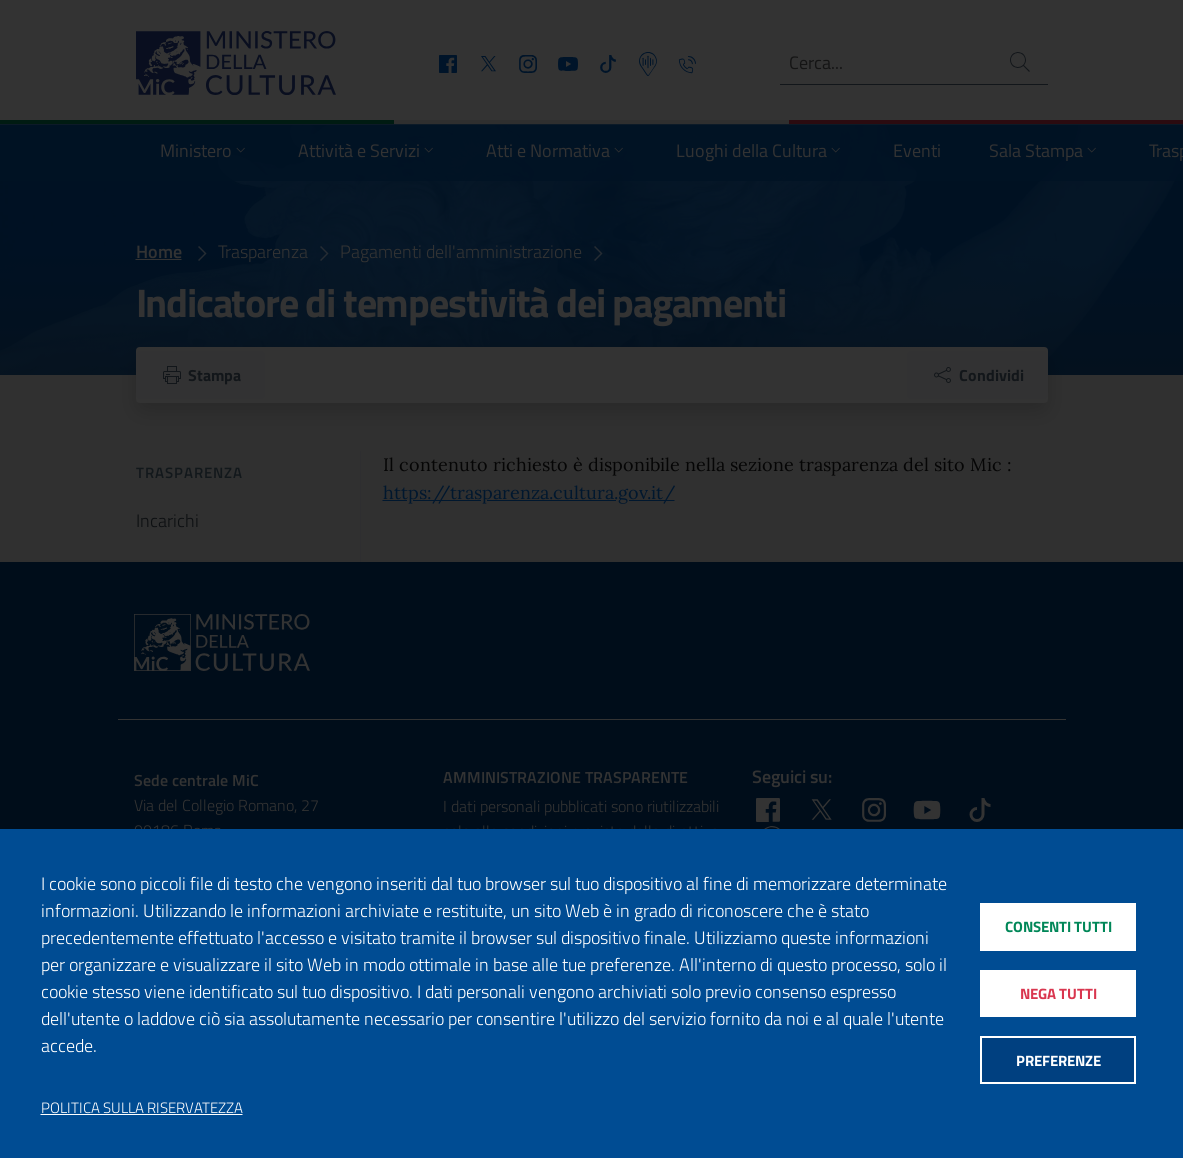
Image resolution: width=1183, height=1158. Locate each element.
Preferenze (1058, 1060)
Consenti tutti (1058, 926)
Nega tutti (1058, 993)
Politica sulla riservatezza (142, 1108)
